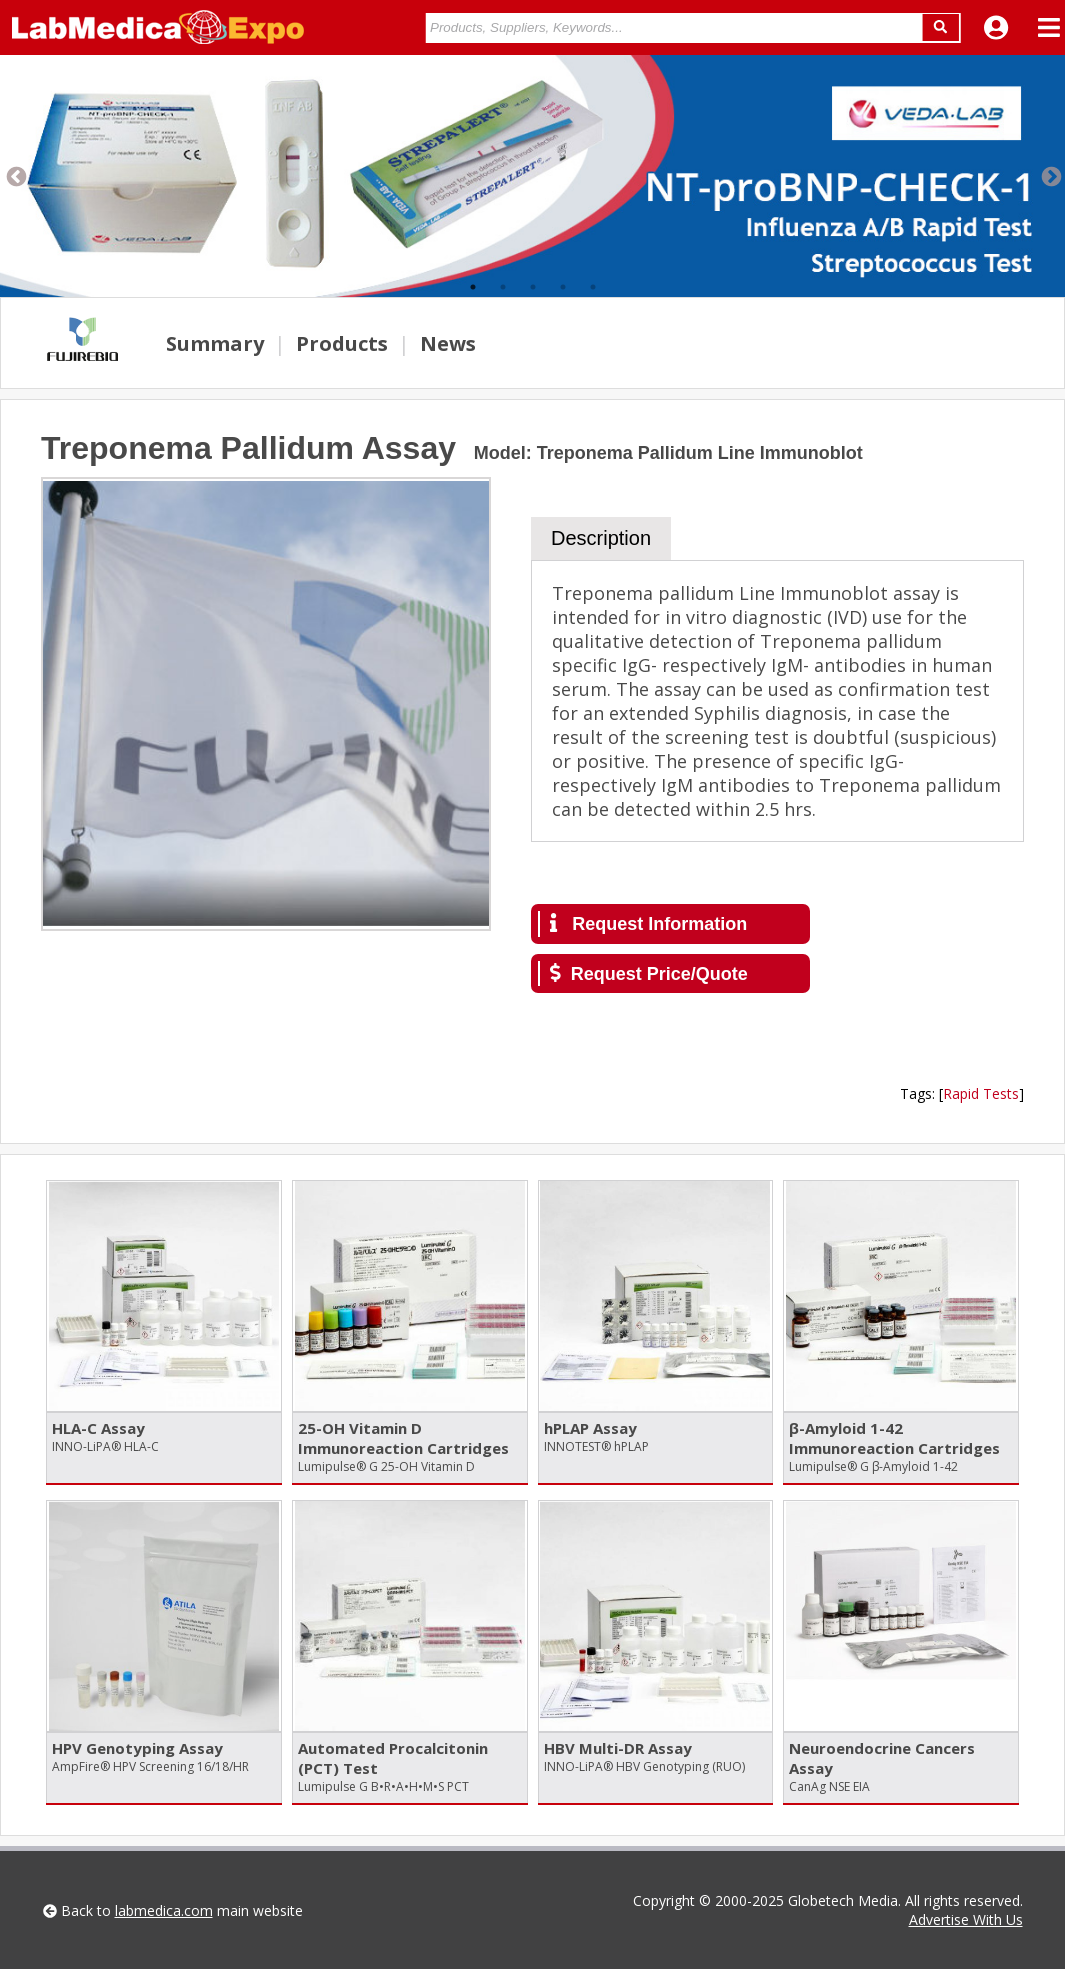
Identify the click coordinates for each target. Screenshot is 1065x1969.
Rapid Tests (981, 1093)
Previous (15, 176)
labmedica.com (164, 1910)
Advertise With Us (966, 1919)
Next (1050, 176)
